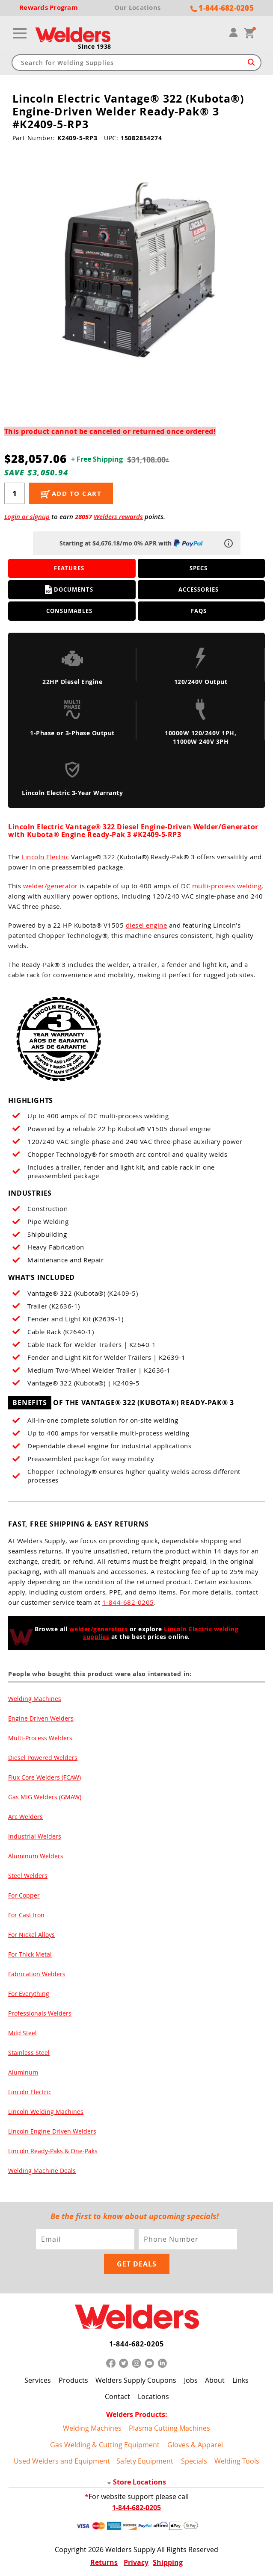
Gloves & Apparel (195, 2444)
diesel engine (146, 925)
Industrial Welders (34, 1836)
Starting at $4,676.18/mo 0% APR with (132, 543)
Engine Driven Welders (41, 1718)
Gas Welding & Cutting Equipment (105, 2444)
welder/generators (98, 1629)
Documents (69, 589)
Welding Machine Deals (42, 2170)
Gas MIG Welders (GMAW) (44, 1797)
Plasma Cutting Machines (169, 2428)
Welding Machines (34, 1699)
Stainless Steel (29, 2052)
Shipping (168, 2562)
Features (69, 568)
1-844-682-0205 (128, 1602)
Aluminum (23, 2072)
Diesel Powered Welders (42, 1758)
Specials (194, 2461)
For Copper (24, 1895)
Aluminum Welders (35, 1856)
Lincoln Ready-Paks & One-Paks (53, 2151)
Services (37, 2380)
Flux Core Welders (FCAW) (44, 1777)
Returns (104, 2562)
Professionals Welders (39, 2013)
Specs (199, 568)
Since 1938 (94, 47)
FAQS (199, 611)
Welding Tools (236, 2461)
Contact (117, 2396)
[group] (136, 272)
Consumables (69, 611)
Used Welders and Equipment (62, 2461)
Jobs (191, 2380)
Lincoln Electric (45, 856)
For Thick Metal (30, 1954)
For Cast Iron (26, 1915)
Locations (153, 2396)
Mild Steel (22, 2033)
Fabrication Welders (36, 1974)
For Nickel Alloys (31, 1935)
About (215, 2380)
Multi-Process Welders (40, 1738)
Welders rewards (118, 516)
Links (240, 2380)
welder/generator (50, 885)
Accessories (198, 589)
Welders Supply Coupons (135, 2380)
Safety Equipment (144, 2461)
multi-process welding (227, 885)
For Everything (28, 1993)
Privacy (136, 2562)
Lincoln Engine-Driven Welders (52, 2131)
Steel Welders (27, 1876)
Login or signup (27, 516)
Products (73, 2380)
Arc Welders (25, 1817)
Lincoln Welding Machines (45, 2111)
